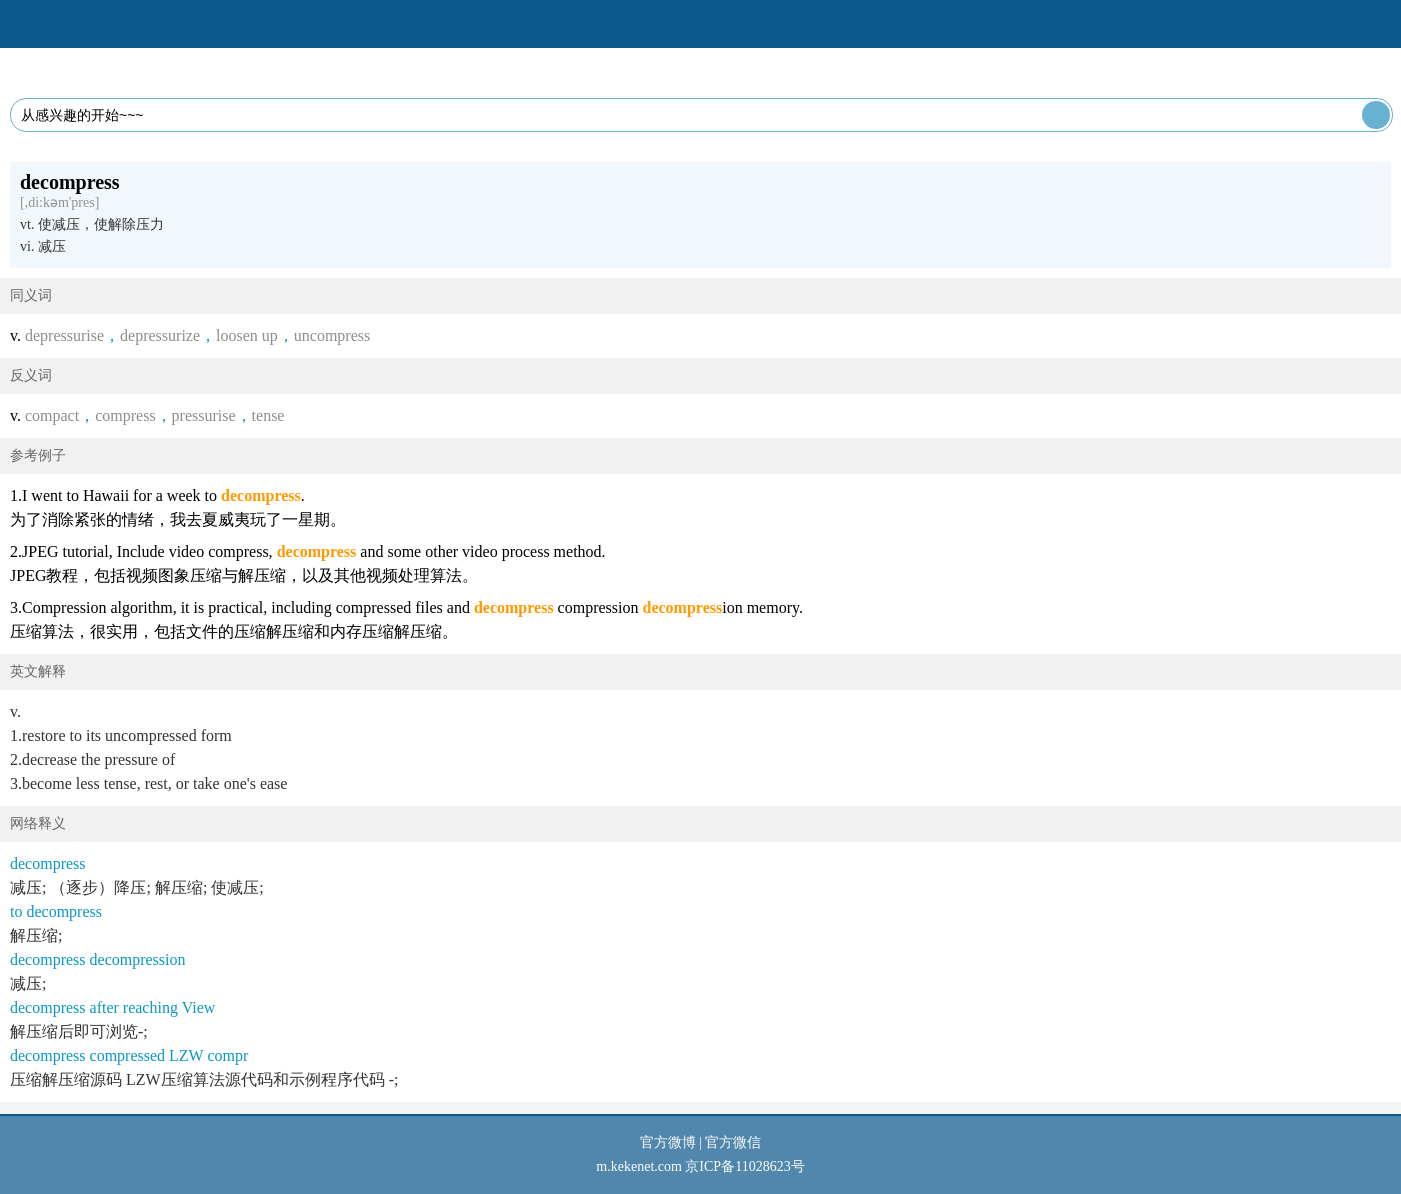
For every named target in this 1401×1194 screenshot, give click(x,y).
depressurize (160, 335)
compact (52, 415)
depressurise (64, 335)
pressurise (204, 415)
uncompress (332, 335)
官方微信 (733, 1142)
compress (125, 415)
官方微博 (668, 1142)
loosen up (247, 335)
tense (268, 415)
